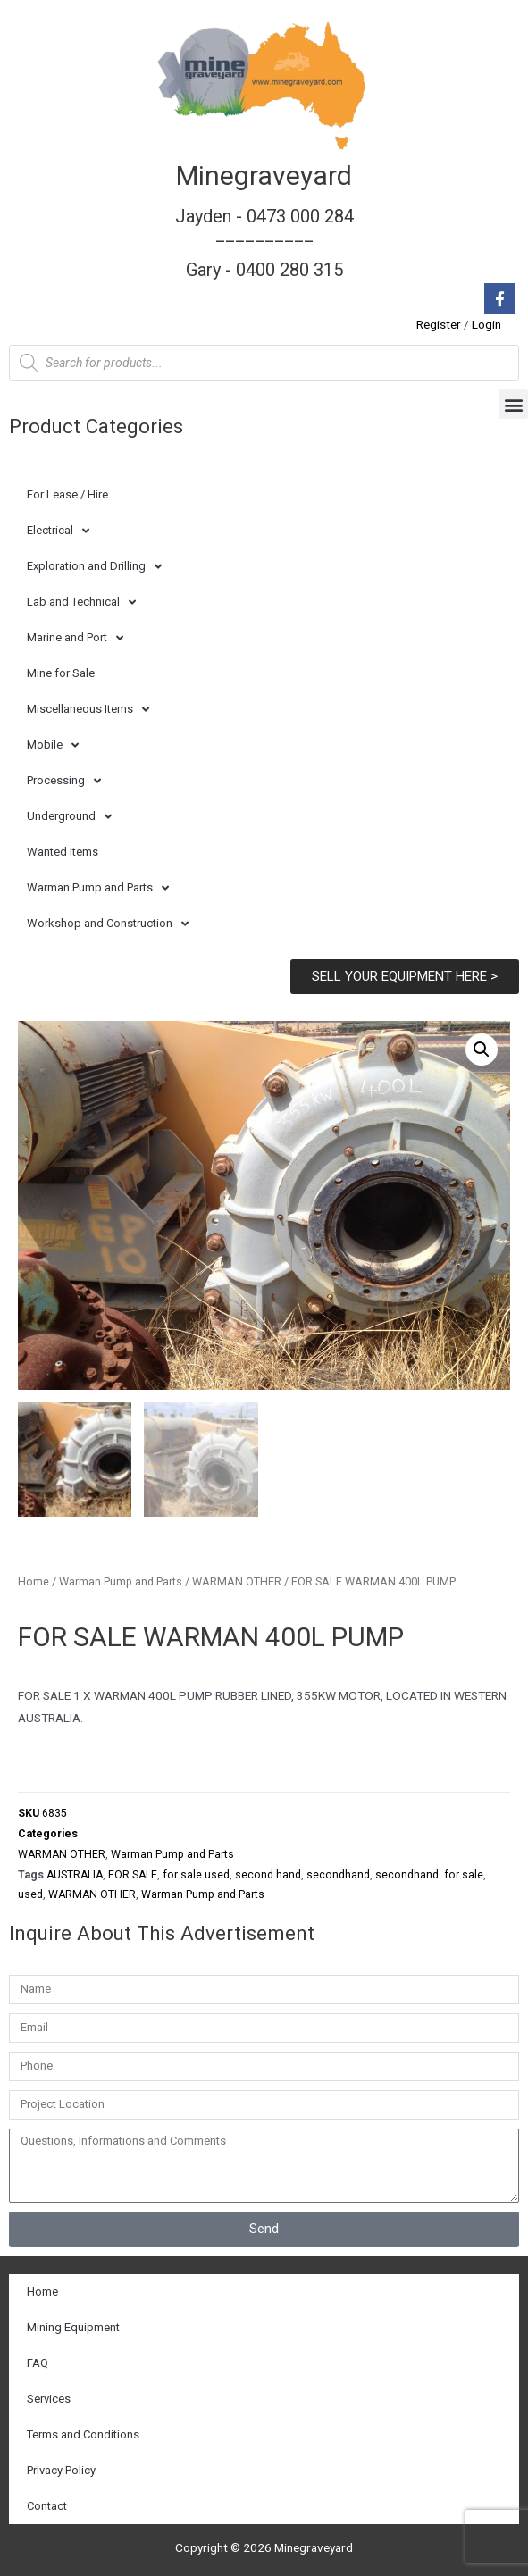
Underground (69, 817)
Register (438, 324)
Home (33, 1581)
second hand (268, 1875)
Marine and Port (75, 638)
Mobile (53, 745)
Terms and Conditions (83, 2434)
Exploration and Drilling (94, 566)
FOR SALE (132, 1875)
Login (486, 324)
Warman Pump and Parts (98, 888)
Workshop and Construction (108, 924)
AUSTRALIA (74, 1875)
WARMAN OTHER (236, 1581)
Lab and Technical (81, 602)
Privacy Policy (61, 2470)
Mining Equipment (73, 2327)
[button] (513, 404)
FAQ (37, 2363)
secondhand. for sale (429, 1875)
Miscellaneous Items (88, 709)
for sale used (196, 1875)
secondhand (338, 1875)
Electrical (58, 531)
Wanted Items (62, 851)
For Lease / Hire (67, 494)
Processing (64, 781)
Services (49, 2398)
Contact (47, 2506)
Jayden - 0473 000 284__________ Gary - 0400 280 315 (264, 242)
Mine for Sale (61, 673)
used (30, 1894)
